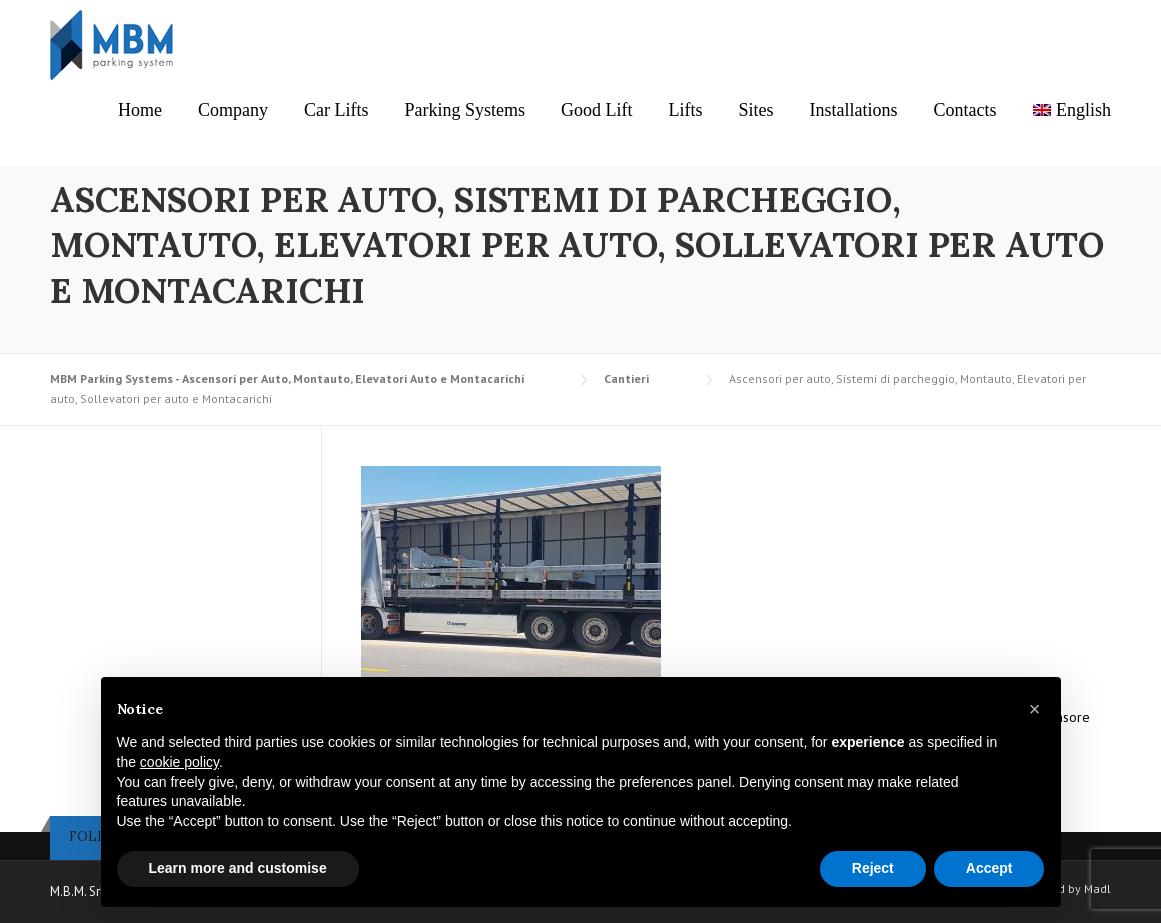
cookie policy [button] (179, 762)
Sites (756, 110)
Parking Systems (465, 110)
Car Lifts (336, 110)
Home (140, 110)
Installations (854, 110)
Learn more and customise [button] (238, 868)
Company (233, 110)
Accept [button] (989, 868)
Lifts (686, 110)
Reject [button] (873, 868)
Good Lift (597, 110)
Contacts (965, 110)
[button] (1035, 709)
